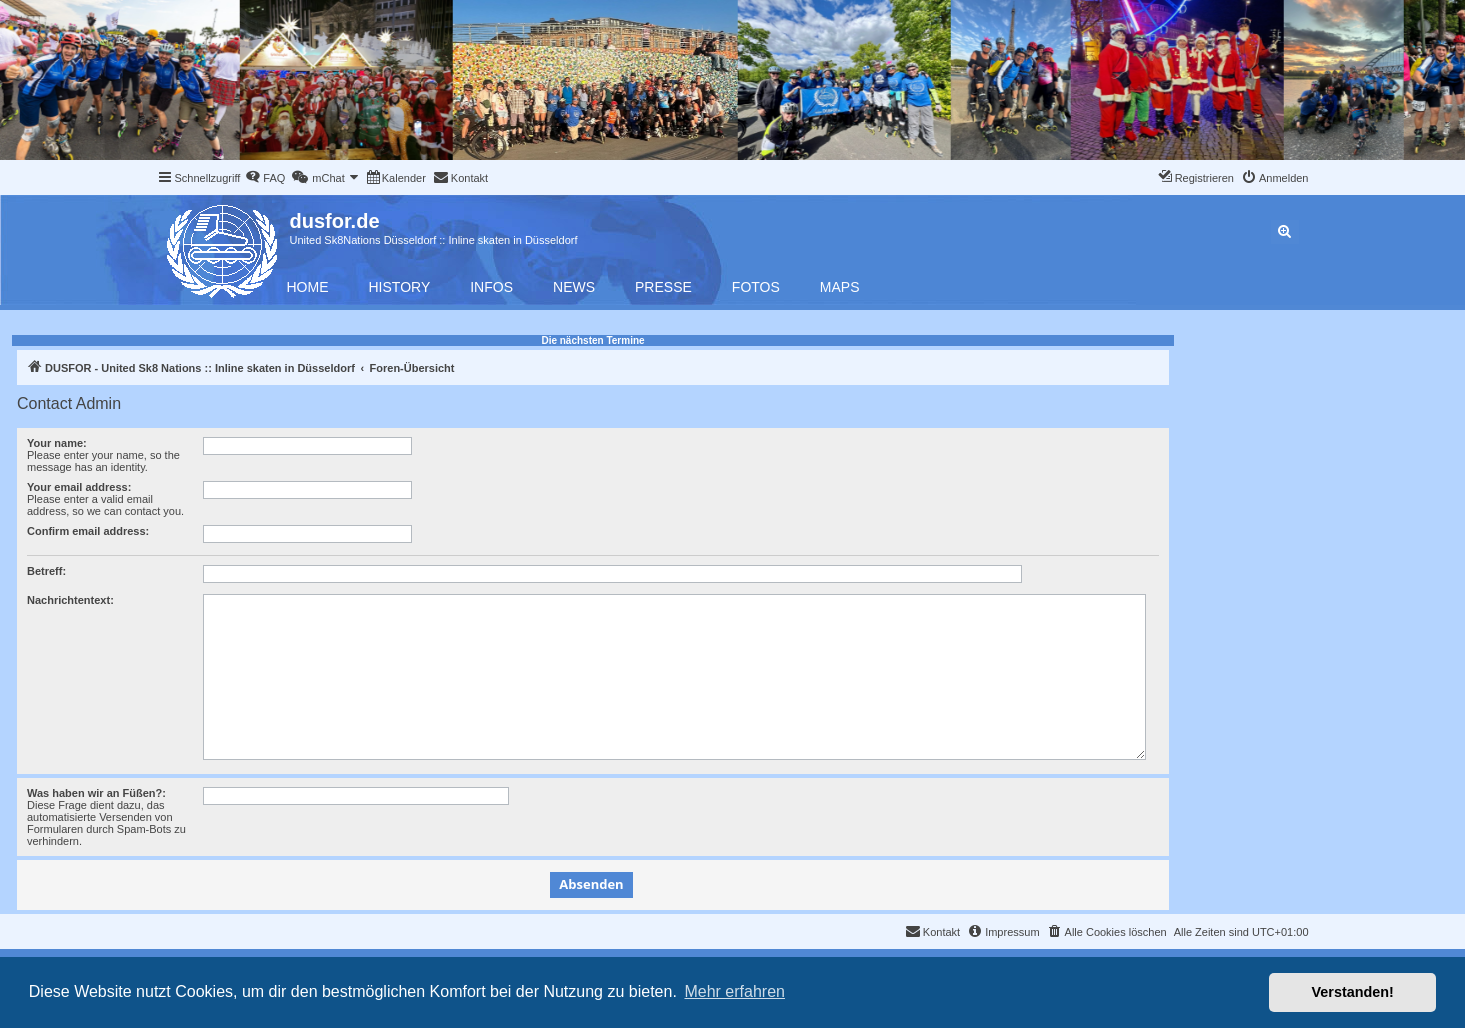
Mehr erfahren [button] (734, 991)
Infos (491, 287)
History (400, 287)
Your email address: (79, 487)
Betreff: (46, 571)
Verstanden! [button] (1353, 992)
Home (308, 287)
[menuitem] (265, 178)
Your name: (57, 443)
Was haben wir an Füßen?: (96, 793)
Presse (663, 287)
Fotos (756, 287)
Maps (840, 287)
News (574, 287)
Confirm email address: (88, 531)
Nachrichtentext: (70, 600)
